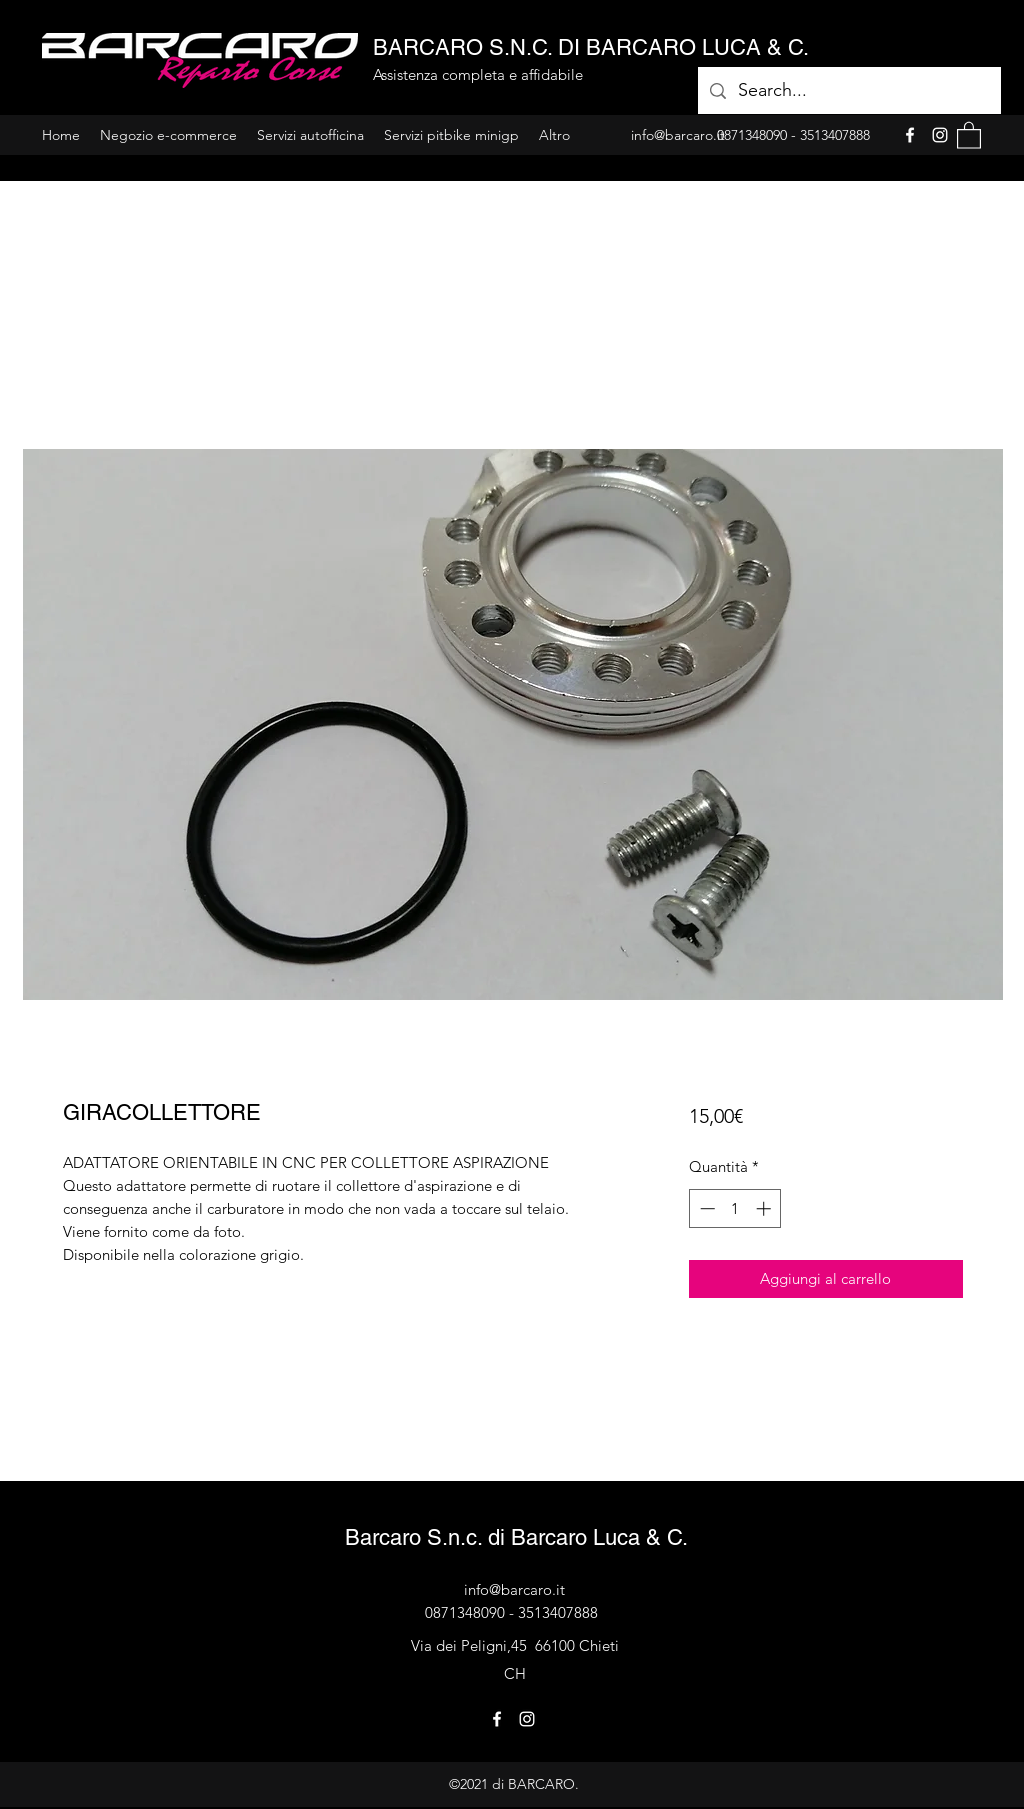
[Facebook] (910, 135)
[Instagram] (940, 135)
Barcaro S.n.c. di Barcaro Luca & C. (516, 1537)
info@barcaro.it (514, 1589)
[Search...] (848, 91)
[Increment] (765, 1208)
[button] (969, 134)
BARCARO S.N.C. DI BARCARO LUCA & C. (591, 47)
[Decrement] (705, 1208)
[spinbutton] (735, 1208)
